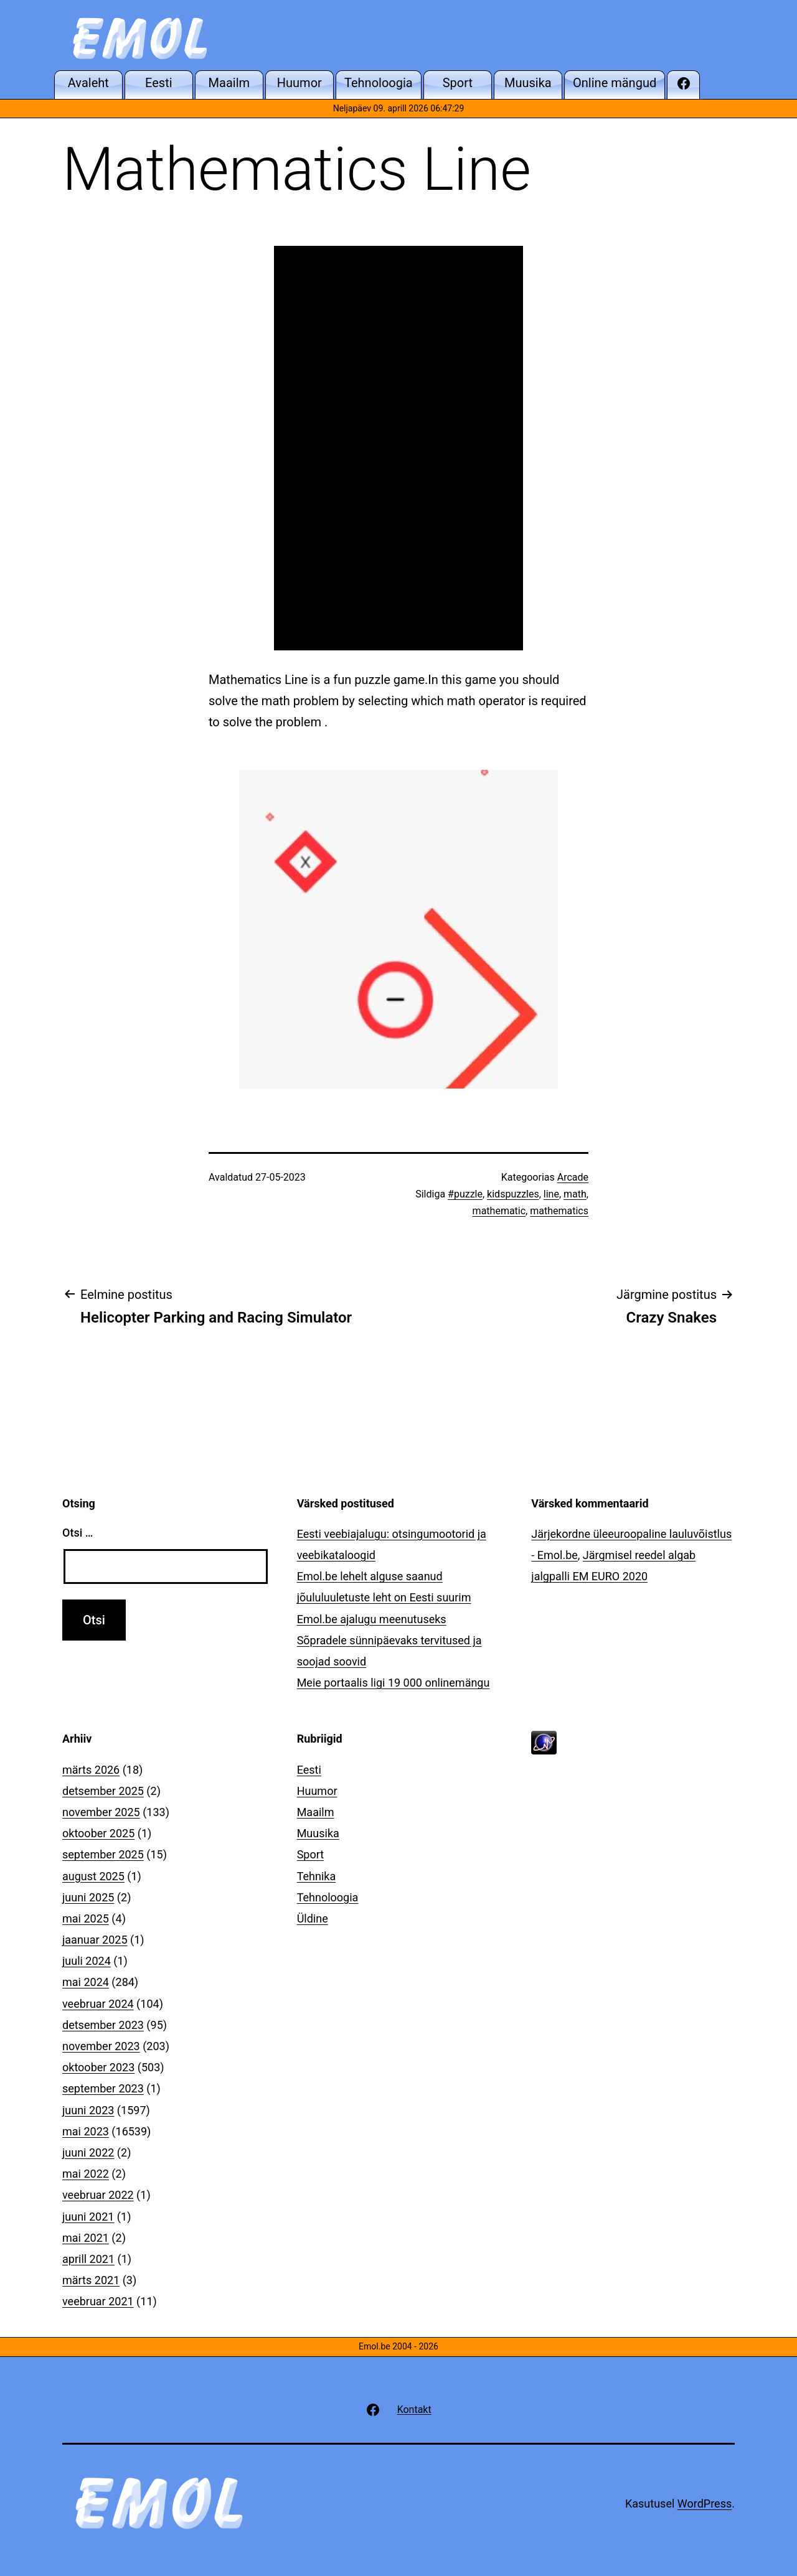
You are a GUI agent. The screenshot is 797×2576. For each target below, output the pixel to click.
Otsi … (77, 1532)
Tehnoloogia (328, 1897)
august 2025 (93, 1876)
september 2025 (103, 1854)
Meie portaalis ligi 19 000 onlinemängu (393, 1682)
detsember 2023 (103, 2024)
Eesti (309, 1769)
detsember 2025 (103, 1790)
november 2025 (101, 1812)
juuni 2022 (88, 2152)
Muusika (318, 1833)
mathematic (499, 1211)
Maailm (315, 1812)
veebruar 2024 (98, 2003)
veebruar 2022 (98, 2194)
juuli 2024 (86, 1960)
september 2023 (103, 2088)
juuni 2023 (88, 2110)
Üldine (312, 1918)
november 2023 (101, 2046)
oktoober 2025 (98, 1833)
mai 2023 (85, 2131)
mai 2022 (85, 2173)
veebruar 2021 (98, 2301)
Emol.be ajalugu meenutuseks (371, 1619)
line (551, 1194)
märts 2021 (91, 2280)
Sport (310, 1854)
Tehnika (316, 1876)
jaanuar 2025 (95, 1939)
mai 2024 (85, 1981)
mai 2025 (85, 1918)
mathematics (559, 1211)
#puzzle (465, 1194)
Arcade (572, 1177)
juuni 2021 (88, 2216)
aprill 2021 (88, 2258)
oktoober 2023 (98, 2067)
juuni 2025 (88, 1897)
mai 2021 (85, 2237)
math (575, 1194)
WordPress (704, 2503)
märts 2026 (91, 1769)
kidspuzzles (513, 1194)
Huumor (317, 1790)
